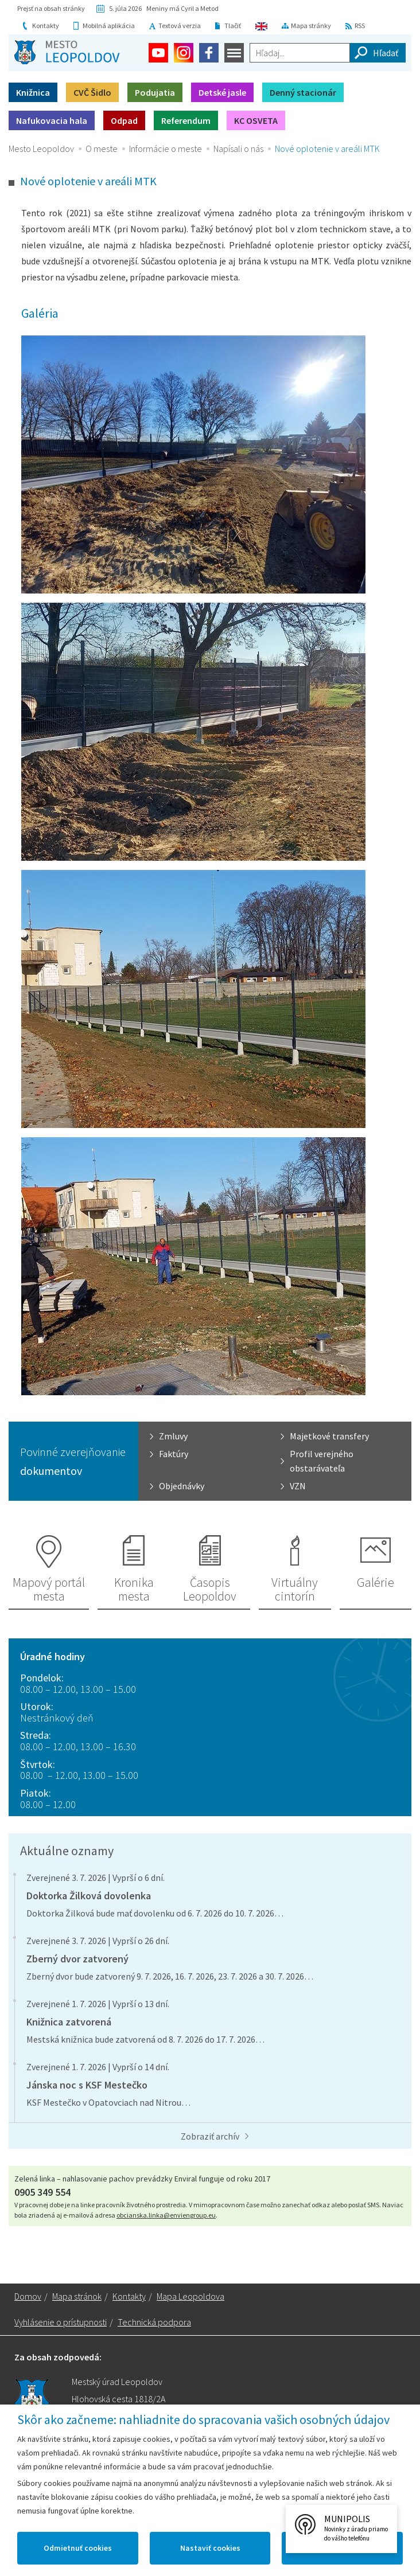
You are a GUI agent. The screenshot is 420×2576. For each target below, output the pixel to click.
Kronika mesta (134, 1589)
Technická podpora (154, 2322)
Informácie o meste (165, 148)
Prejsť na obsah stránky (51, 8)
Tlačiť (232, 25)
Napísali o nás (238, 148)
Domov (27, 2296)
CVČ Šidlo (92, 92)
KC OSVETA (256, 120)
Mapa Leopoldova (190, 2296)
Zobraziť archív (210, 2136)
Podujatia (155, 92)
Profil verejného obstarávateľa (321, 1461)
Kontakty (45, 25)
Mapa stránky (311, 25)
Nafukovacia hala (51, 120)
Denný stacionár (303, 92)
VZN (298, 1486)
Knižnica (33, 92)
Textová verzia (179, 25)
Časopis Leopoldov (209, 1589)
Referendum (186, 120)
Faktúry (173, 1453)
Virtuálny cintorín (294, 1589)
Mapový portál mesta (49, 1589)
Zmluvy (173, 1436)
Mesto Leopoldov (41, 148)
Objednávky (181, 1486)
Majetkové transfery (329, 1436)
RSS (360, 25)
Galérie (375, 1582)
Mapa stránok (77, 2296)
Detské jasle (222, 92)
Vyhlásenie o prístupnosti (60, 2322)
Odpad (124, 120)
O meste (101, 148)
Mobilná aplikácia (109, 25)
